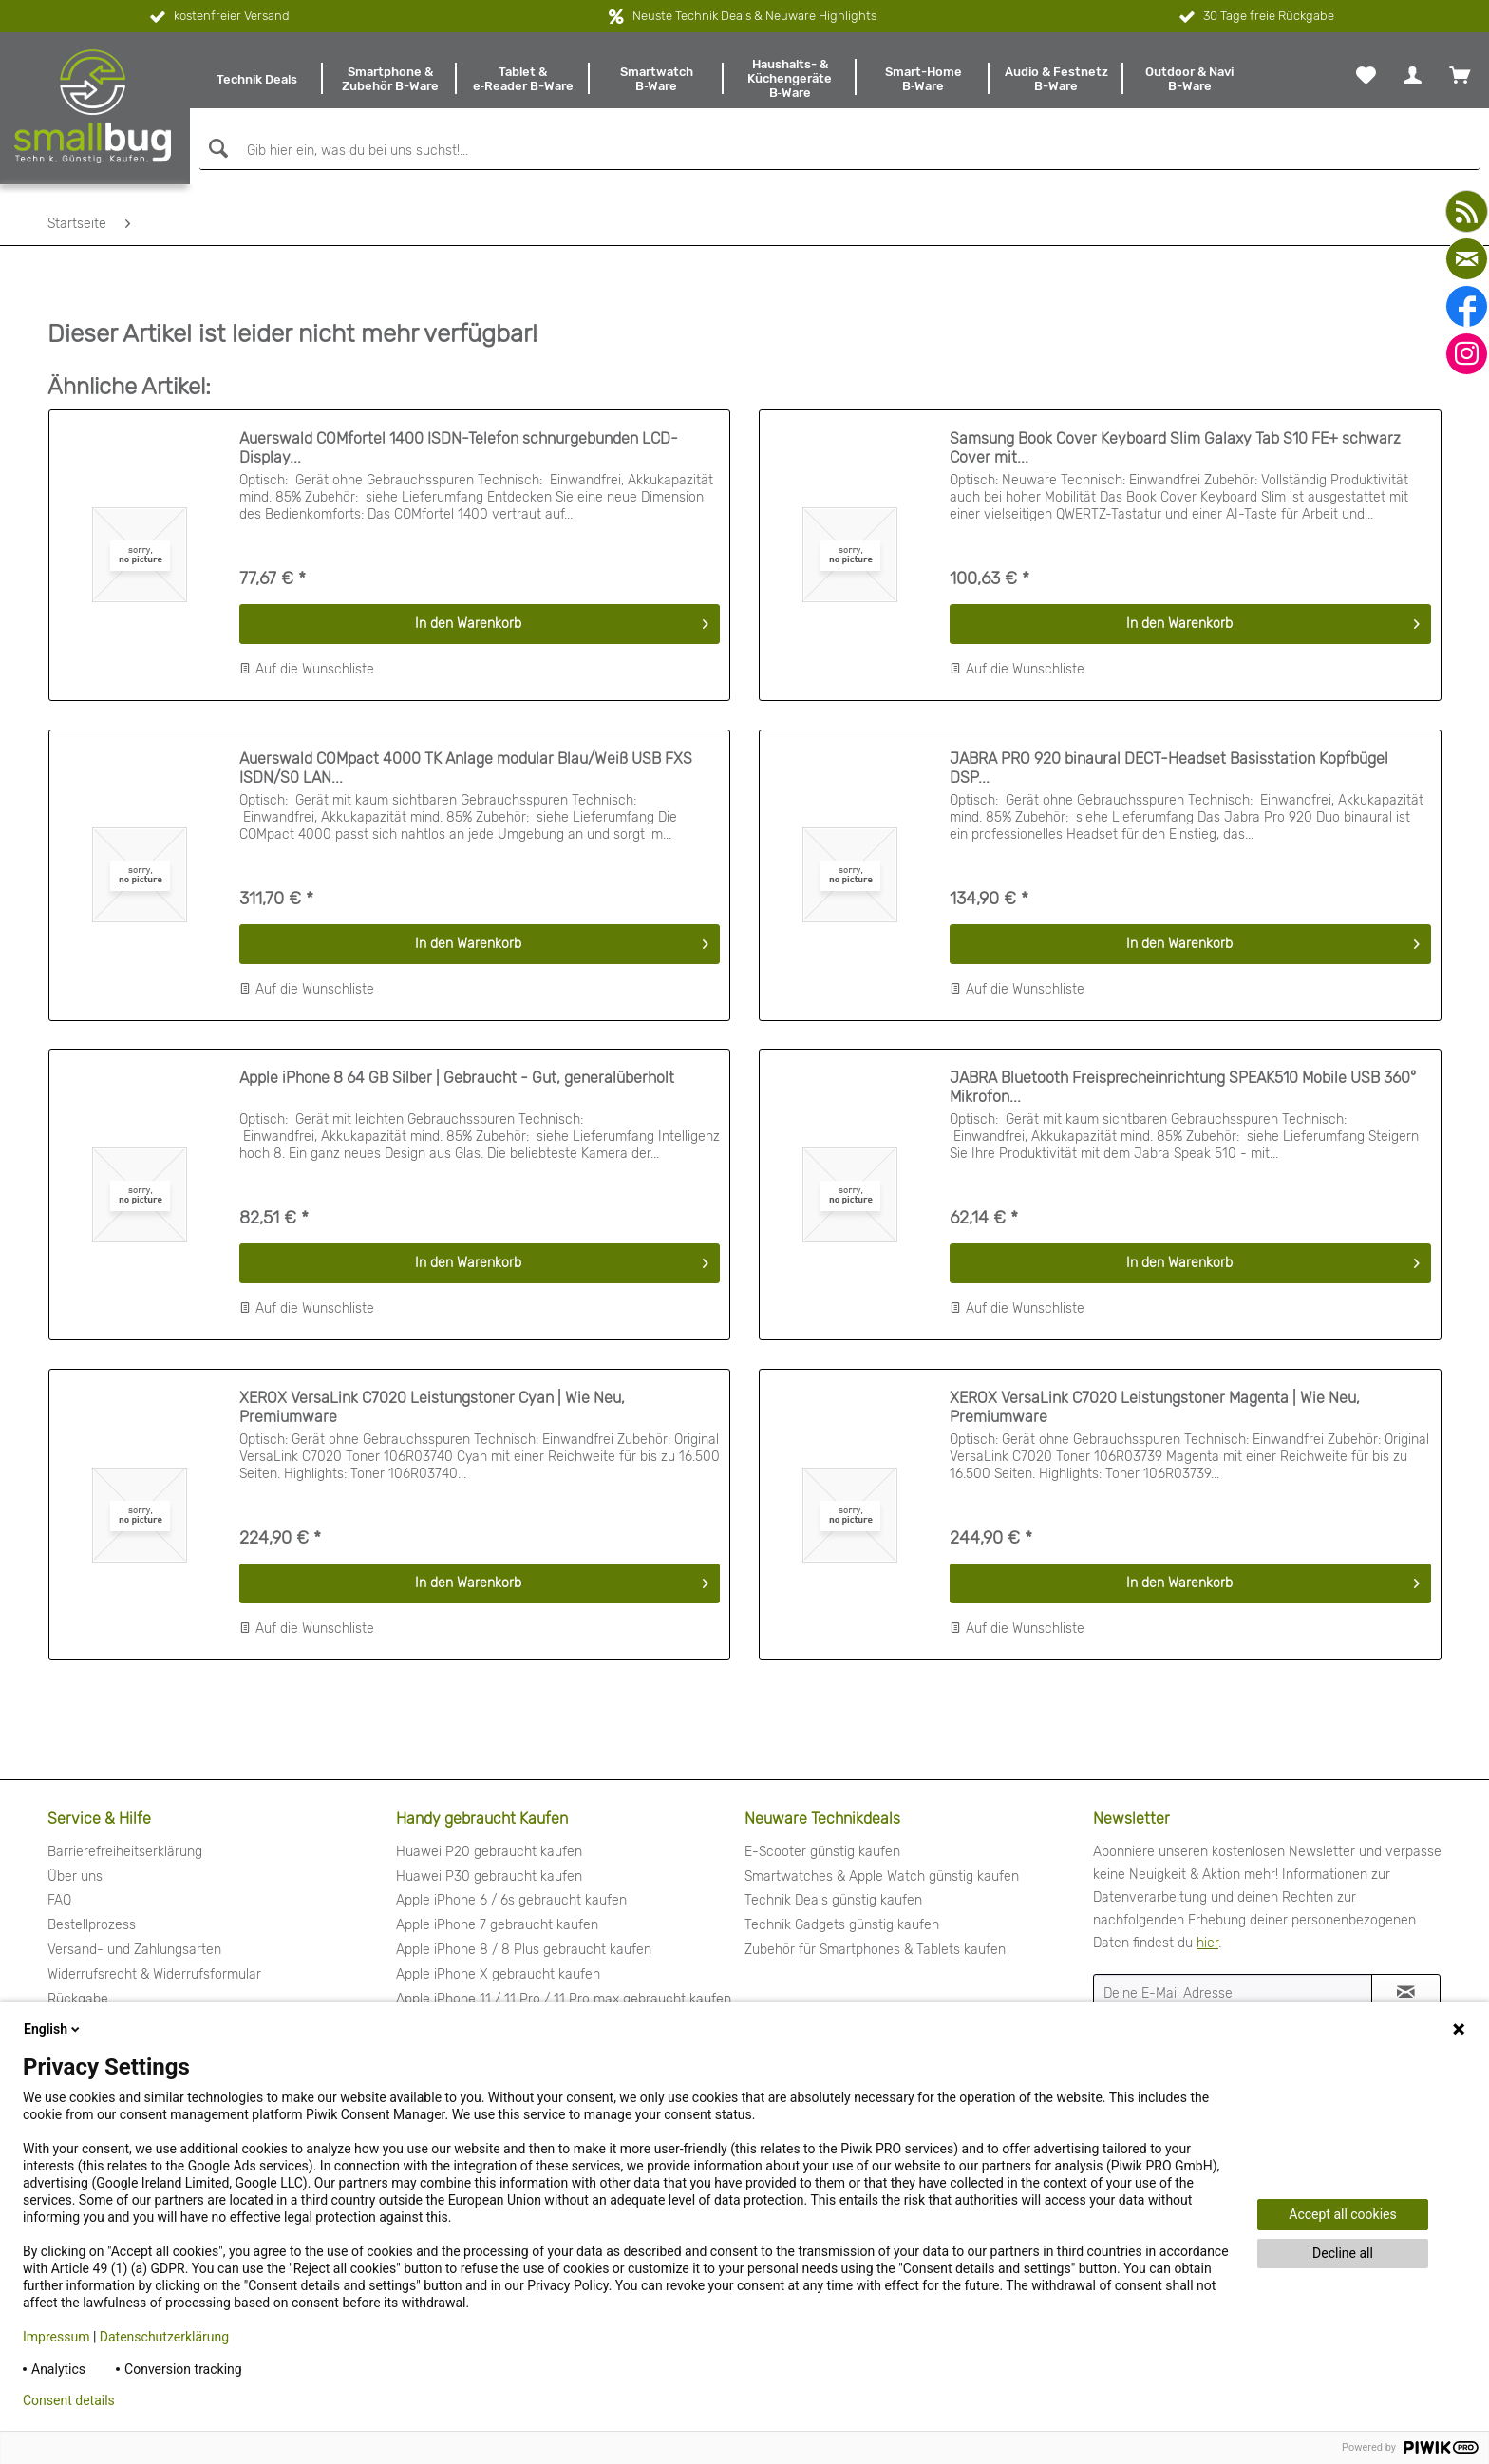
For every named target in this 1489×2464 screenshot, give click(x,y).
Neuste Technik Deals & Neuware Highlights (754, 16)
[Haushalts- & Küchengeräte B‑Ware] (790, 78)
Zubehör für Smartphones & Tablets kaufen (875, 1950)
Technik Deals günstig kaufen (833, 1900)
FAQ (59, 1900)
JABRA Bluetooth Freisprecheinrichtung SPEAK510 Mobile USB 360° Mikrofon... (1183, 1087)
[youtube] (1466, 211)
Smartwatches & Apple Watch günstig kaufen (881, 1876)
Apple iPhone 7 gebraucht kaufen (497, 1925)
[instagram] (1466, 353)
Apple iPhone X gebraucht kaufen (498, 1974)
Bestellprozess (91, 1925)
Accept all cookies (1342, 2214)
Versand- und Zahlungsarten (134, 1950)
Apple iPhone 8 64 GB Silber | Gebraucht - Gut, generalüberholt (456, 1078)
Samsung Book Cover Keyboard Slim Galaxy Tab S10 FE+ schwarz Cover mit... (1175, 447)
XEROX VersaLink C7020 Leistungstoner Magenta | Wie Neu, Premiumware (1155, 1407)
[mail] (1466, 258)
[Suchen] (216, 149)
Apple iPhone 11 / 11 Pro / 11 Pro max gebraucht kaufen (563, 1999)
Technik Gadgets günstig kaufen (841, 1925)
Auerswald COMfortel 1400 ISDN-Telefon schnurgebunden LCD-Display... (458, 447)
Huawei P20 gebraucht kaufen (489, 1852)
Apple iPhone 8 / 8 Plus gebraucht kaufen (523, 1950)
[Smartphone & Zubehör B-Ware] (389, 78)
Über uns (75, 1876)
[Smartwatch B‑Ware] (656, 78)
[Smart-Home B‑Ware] (923, 78)
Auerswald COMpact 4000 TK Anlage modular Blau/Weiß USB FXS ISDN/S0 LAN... (465, 768)
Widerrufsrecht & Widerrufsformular (154, 1974)
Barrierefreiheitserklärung (124, 1852)
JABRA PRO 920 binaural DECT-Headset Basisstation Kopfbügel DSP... (1169, 768)
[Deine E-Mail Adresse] (1232, 1993)
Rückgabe (77, 1999)
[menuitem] (256, 78)
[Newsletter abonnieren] (1406, 1993)
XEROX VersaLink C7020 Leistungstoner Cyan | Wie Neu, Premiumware (432, 1407)
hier (1207, 1943)
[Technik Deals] (256, 78)
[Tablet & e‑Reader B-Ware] (523, 78)
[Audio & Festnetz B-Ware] (1056, 78)
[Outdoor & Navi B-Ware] (1189, 78)
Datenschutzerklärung (164, 2336)
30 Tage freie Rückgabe (1255, 17)
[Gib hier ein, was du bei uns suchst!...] (839, 151)
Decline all (1342, 2253)
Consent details (69, 2400)
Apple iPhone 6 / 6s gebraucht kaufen (511, 1900)
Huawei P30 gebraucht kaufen (489, 1876)
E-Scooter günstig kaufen (822, 1852)
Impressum (56, 2336)
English (53, 2029)
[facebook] (1466, 306)
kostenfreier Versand (218, 17)
